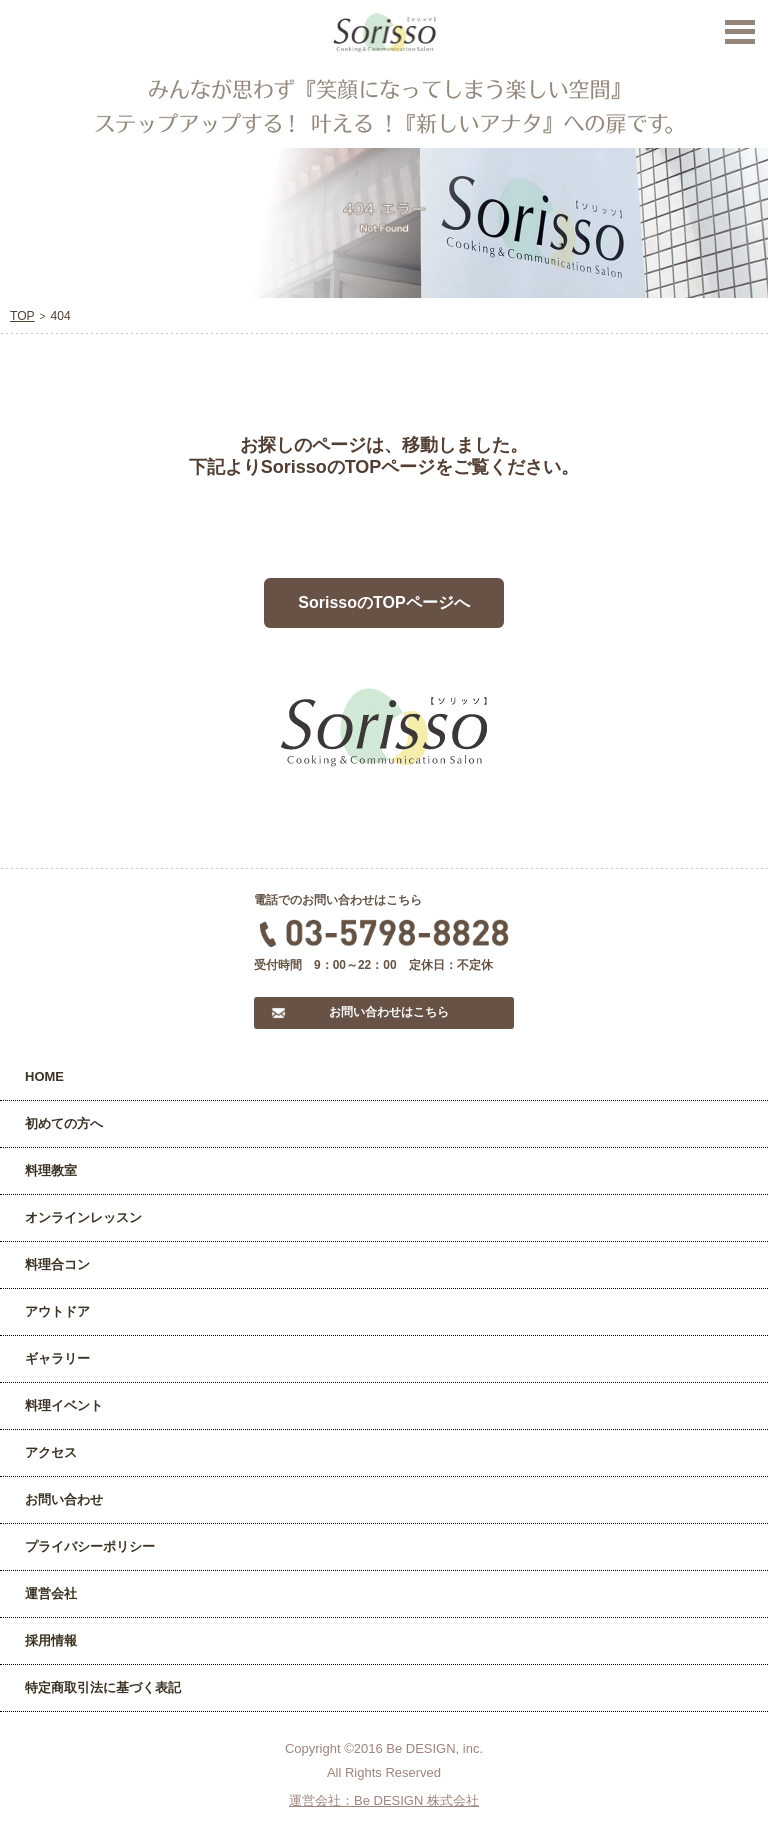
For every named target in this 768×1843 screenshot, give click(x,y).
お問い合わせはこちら (389, 1012)
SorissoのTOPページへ (383, 602)
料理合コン (57, 1264)
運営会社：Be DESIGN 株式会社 (384, 1800)
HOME (44, 1076)
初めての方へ (64, 1123)
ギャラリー (57, 1358)
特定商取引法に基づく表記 (103, 1687)
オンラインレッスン (83, 1217)
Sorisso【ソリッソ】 (384, 33)
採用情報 (51, 1640)
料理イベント (64, 1405)
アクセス (51, 1452)
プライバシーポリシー (90, 1546)
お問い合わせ (64, 1499)
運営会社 (51, 1593)
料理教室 (51, 1170)
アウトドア (57, 1311)
